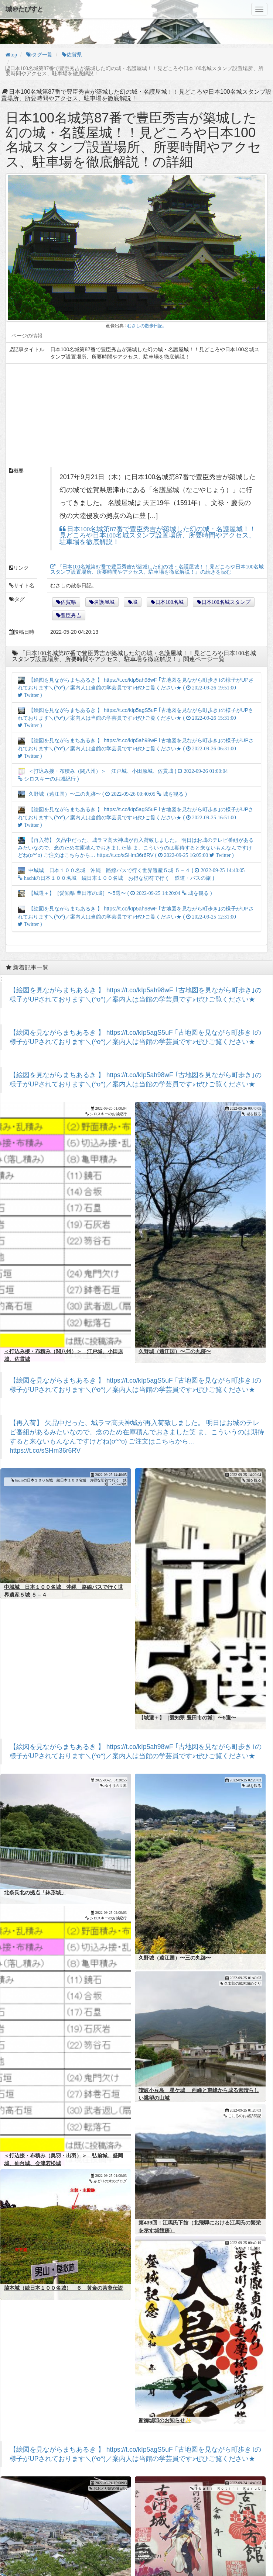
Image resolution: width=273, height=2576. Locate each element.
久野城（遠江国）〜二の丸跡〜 (175, 1330)
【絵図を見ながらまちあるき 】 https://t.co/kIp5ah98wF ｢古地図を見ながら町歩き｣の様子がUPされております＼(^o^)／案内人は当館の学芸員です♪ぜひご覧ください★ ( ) (136, 687)
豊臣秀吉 (71, 615)
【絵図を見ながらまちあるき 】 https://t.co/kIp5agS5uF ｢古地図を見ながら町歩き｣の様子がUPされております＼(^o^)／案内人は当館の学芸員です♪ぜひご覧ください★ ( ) (135, 717)
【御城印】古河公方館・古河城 (175, 2545)
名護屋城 (104, 602)
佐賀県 (68, 602)
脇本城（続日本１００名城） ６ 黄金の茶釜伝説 (63, 2245)
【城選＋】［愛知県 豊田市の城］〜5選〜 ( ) (115, 893)
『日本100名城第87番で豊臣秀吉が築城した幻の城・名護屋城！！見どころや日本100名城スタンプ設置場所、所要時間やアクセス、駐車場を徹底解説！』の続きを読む (157, 569)
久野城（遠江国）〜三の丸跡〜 (175, 1915)
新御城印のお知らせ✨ (165, 2377)
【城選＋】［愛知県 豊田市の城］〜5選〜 (187, 1682)
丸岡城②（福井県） (27, 2545)
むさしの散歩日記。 (147, 325)
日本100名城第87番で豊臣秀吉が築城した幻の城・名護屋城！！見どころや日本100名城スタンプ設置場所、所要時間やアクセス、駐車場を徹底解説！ (157, 535)
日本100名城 (169, 602)
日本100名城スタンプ (225, 602)
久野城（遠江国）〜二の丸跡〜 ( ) (102, 794)
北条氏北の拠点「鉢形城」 (35, 1849)
